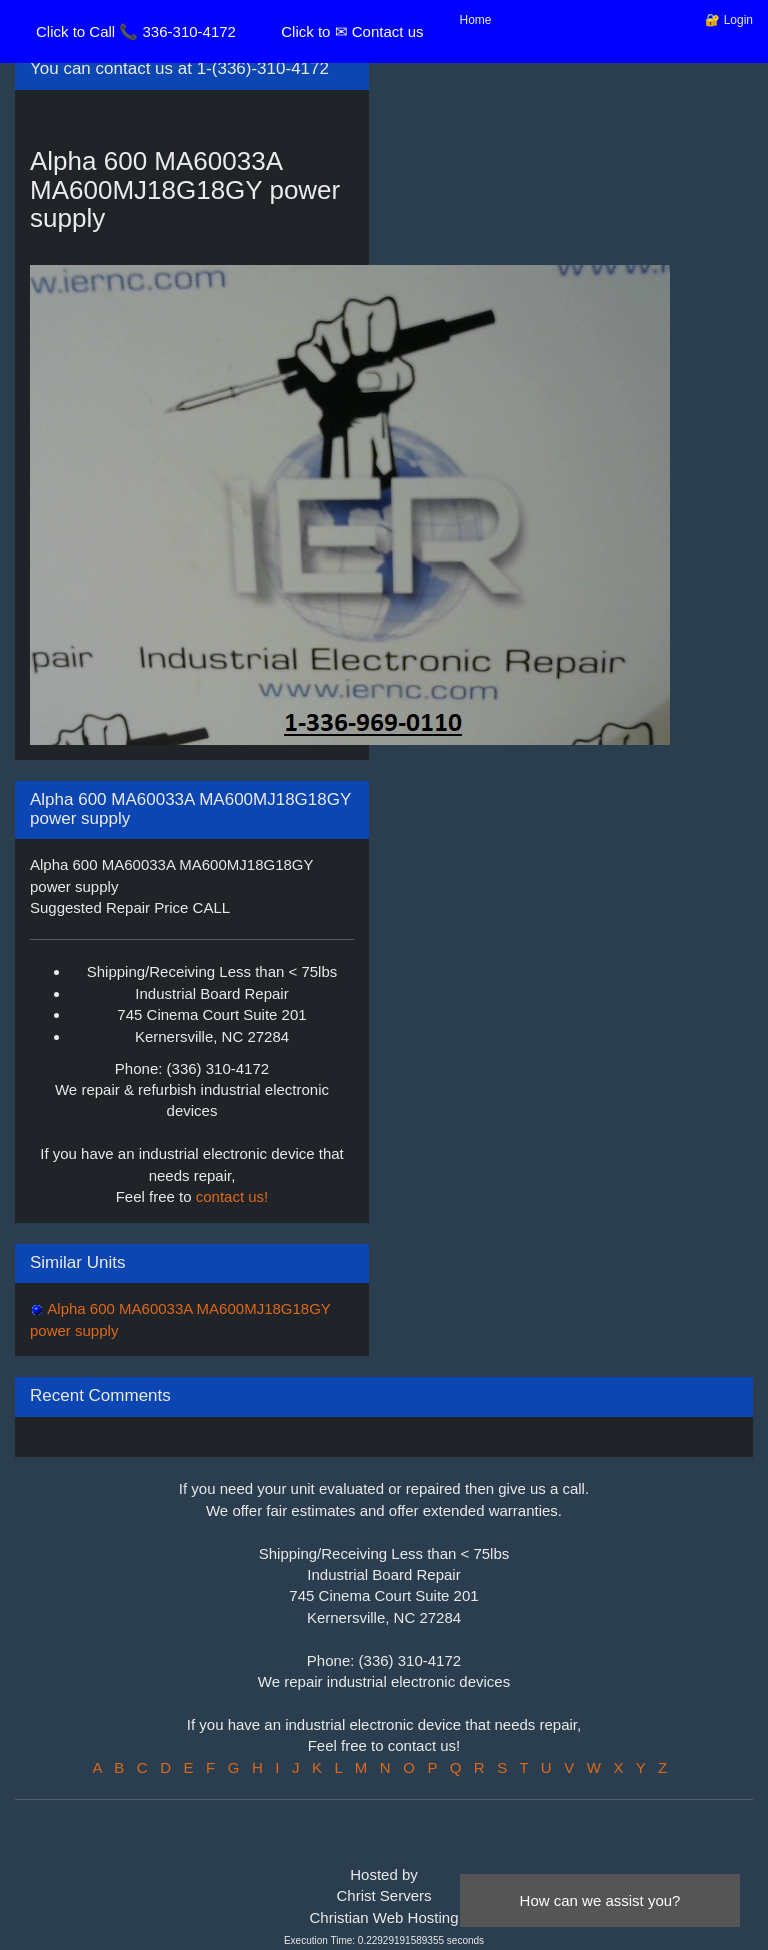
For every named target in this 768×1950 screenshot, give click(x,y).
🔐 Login (729, 20)
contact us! (232, 1196)
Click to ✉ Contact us (352, 31)
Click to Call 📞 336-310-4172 (136, 31)
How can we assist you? (600, 1900)
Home (476, 20)
